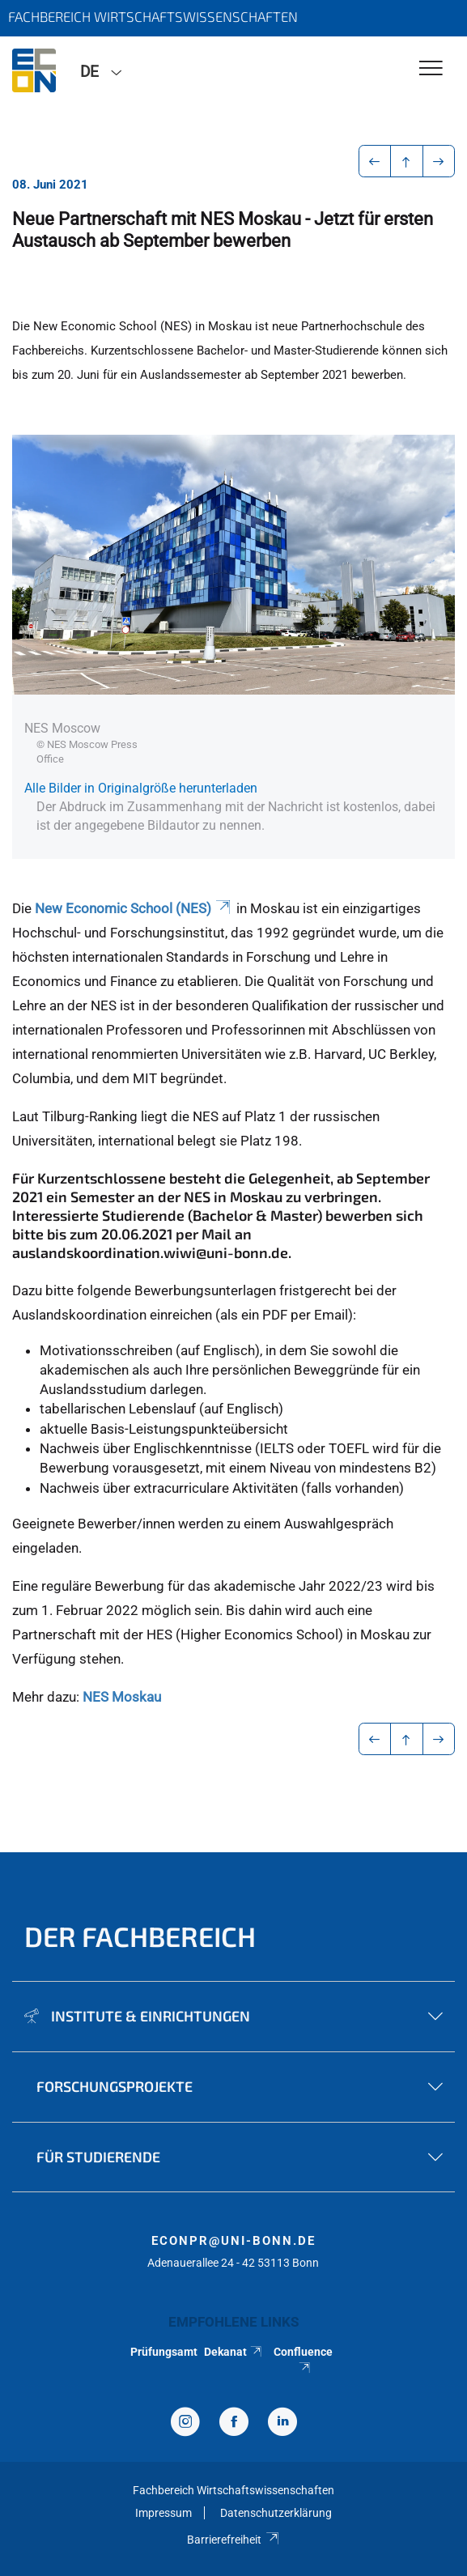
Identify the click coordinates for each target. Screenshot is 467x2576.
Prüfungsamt (163, 2351)
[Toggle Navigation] (431, 69)
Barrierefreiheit (233, 2539)
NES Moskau (122, 1697)
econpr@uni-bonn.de (233, 2241)
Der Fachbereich (140, 1936)
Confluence (303, 2359)
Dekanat (234, 2351)
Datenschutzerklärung (276, 2512)
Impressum (163, 2512)
